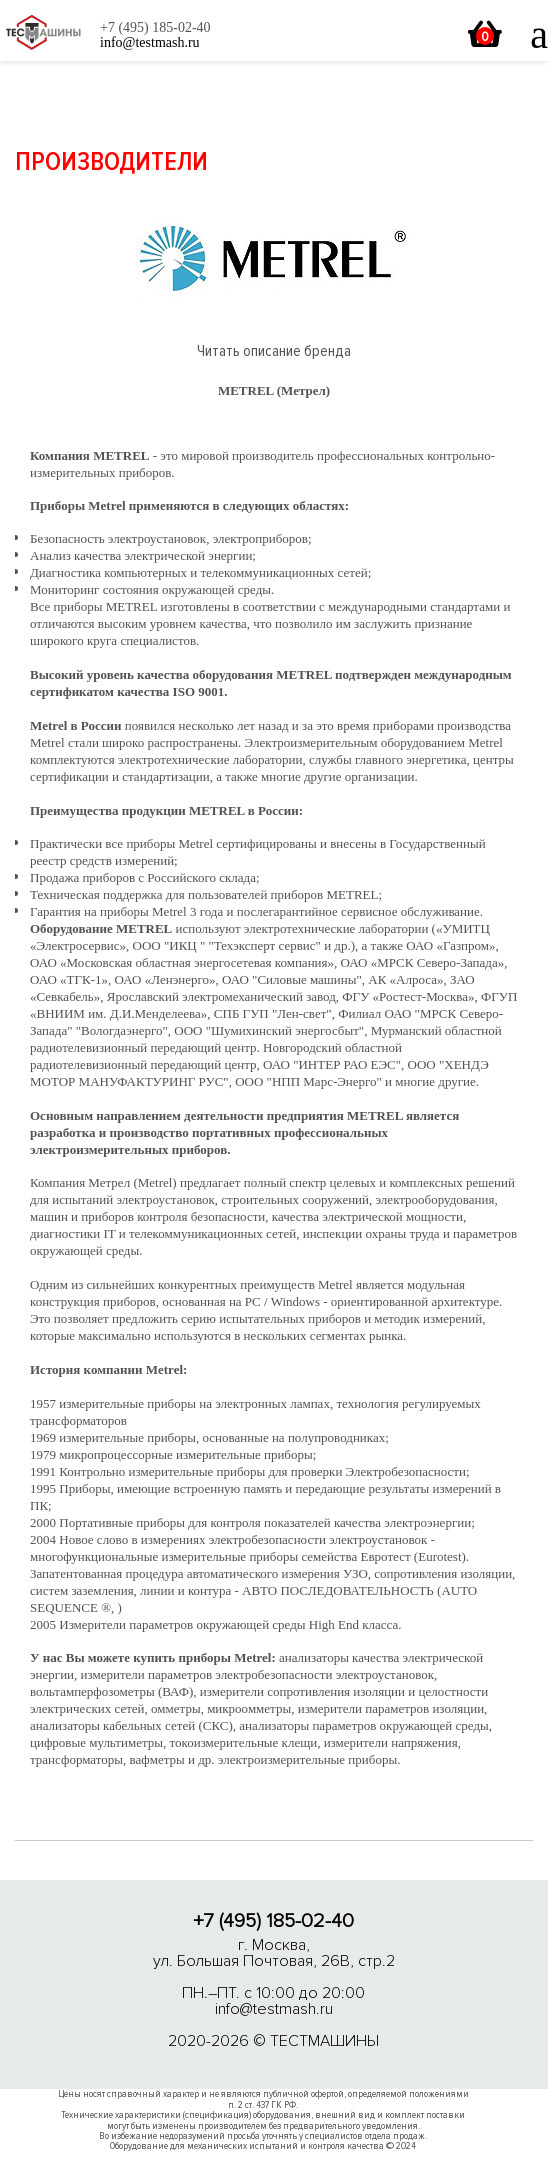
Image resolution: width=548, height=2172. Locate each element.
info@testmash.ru (274, 2009)
